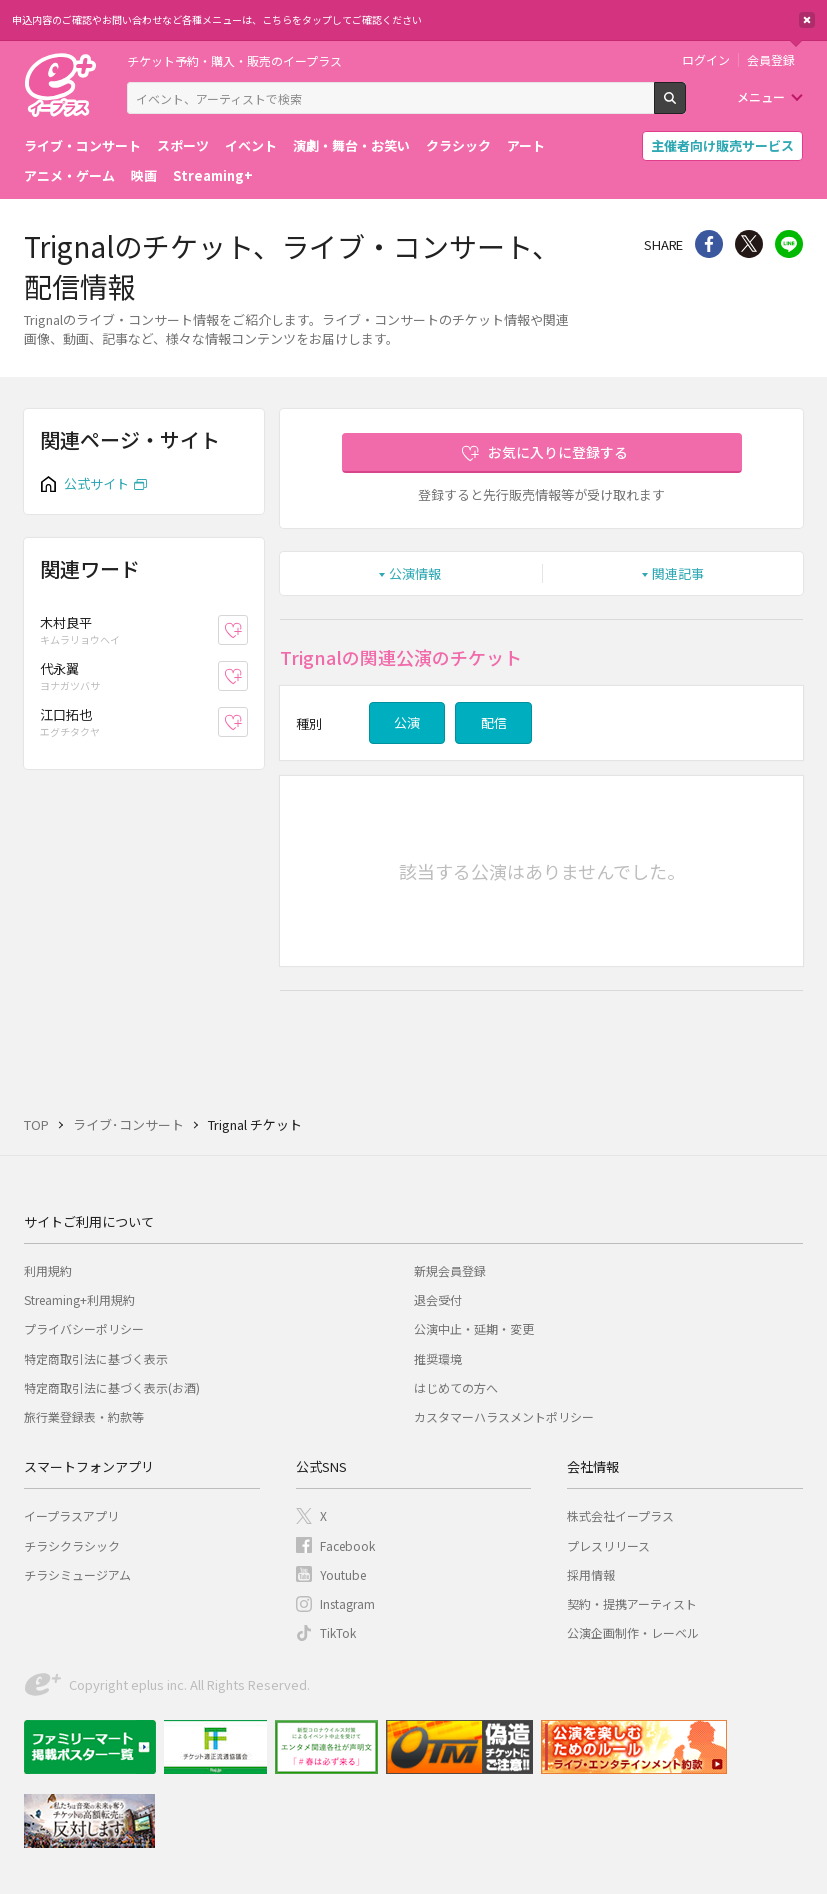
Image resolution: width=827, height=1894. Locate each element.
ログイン (706, 60)
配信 (494, 722)
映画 (144, 175)
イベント (251, 145)
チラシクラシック (72, 1545)
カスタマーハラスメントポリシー (504, 1416)
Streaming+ (213, 175)
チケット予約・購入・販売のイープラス (234, 60)
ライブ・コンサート (82, 145)
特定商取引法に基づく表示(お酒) (112, 1387)
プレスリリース (608, 1545)
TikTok (338, 1632)
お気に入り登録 (247, 629)
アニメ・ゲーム (69, 175)
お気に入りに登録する (558, 452)
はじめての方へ (456, 1387)
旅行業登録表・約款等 (84, 1416)
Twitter (749, 244)
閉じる (807, 20)
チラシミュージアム (77, 1574)
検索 (685, 106)
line (789, 244)
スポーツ (183, 145)
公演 (407, 722)
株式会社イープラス (620, 1515)
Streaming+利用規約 (79, 1299)
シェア (709, 244)
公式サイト (96, 483)
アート (526, 145)
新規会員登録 (450, 1270)
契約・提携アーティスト (632, 1603)
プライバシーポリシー (84, 1328)
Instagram (347, 1603)
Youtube (343, 1574)
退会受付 (438, 1299)
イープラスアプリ (71, 1515)
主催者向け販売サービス (722, 145)
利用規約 (48, 1270)
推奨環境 (438, 1358)
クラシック (458, 145)
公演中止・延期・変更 (474, 1328)
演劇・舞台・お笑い (351, 145)
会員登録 (771, 60)
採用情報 (591, 1574)
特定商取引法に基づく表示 (96, 1358)
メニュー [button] (761, 96)
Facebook (347, 1545)
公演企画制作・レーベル (633, 1632)
